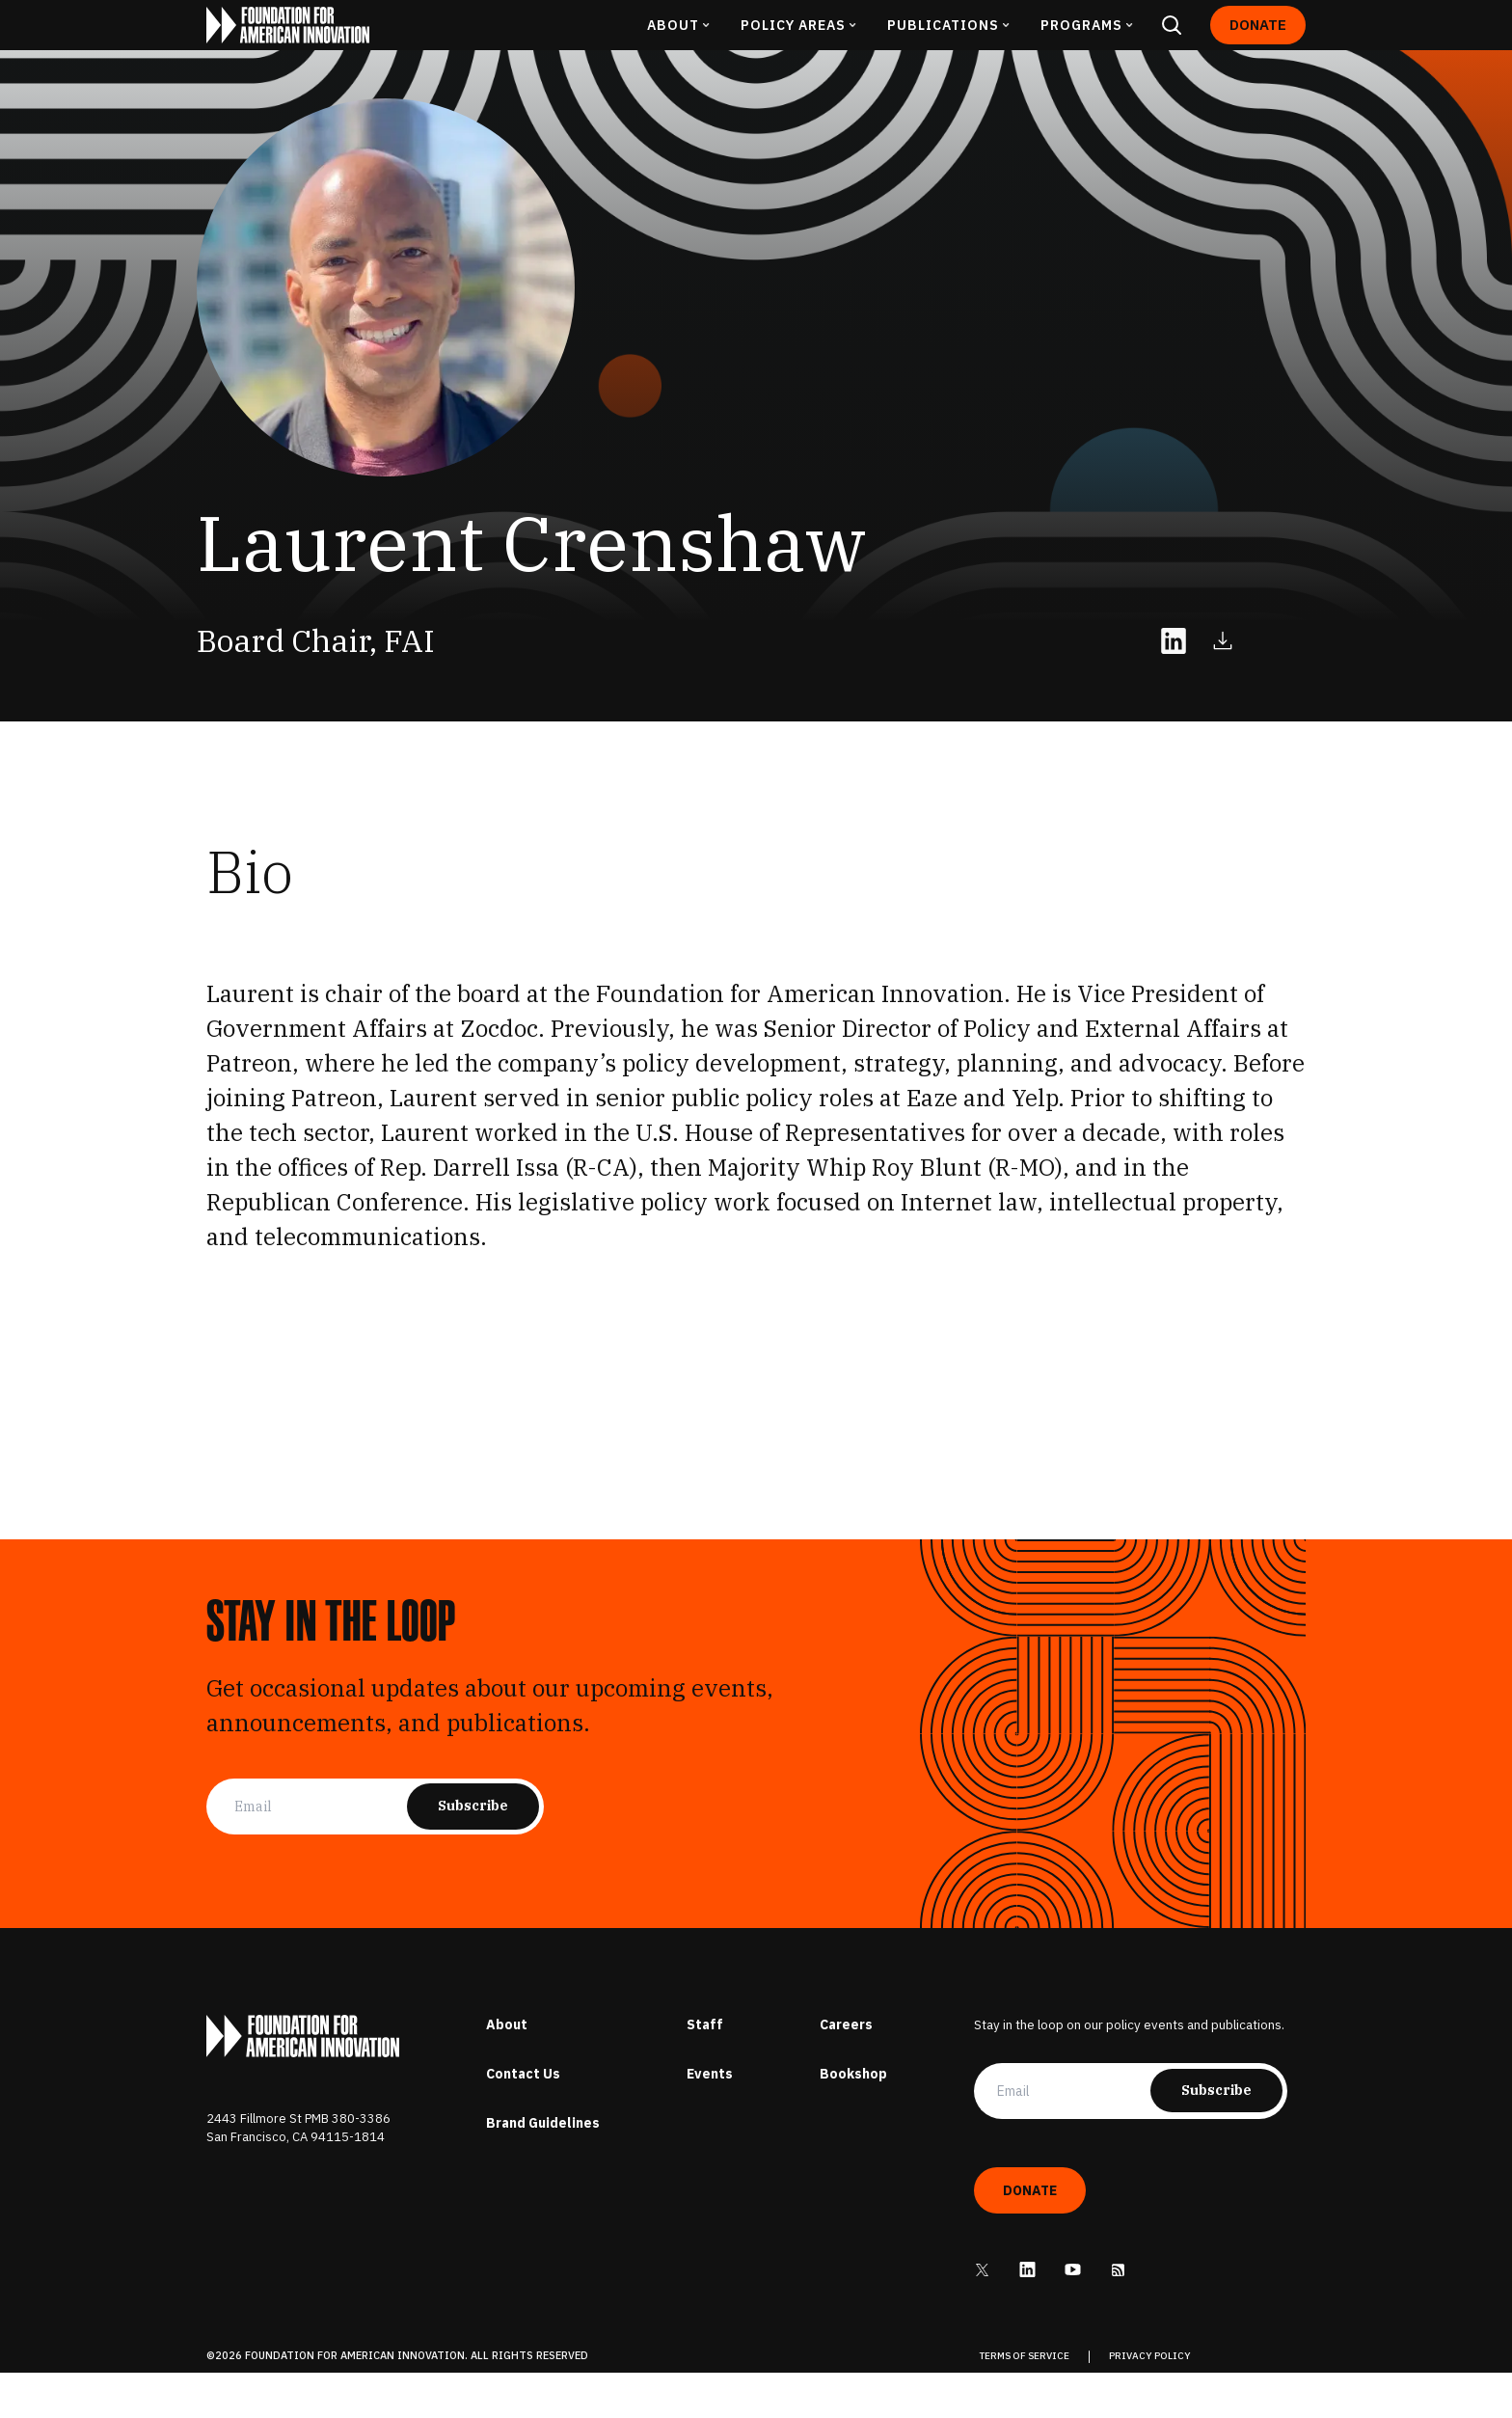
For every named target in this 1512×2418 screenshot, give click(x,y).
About (506, 2069)
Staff (705, 2069)
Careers (846, 2069)
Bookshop (853, 2119)
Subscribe (473, 1852)
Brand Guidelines (543, 2168)
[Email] (320, 1853)
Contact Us (523, 2119)
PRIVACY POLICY (1150, 2402)
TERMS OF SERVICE (1024, 2402)
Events (710, 2119)
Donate (1257, 48)
